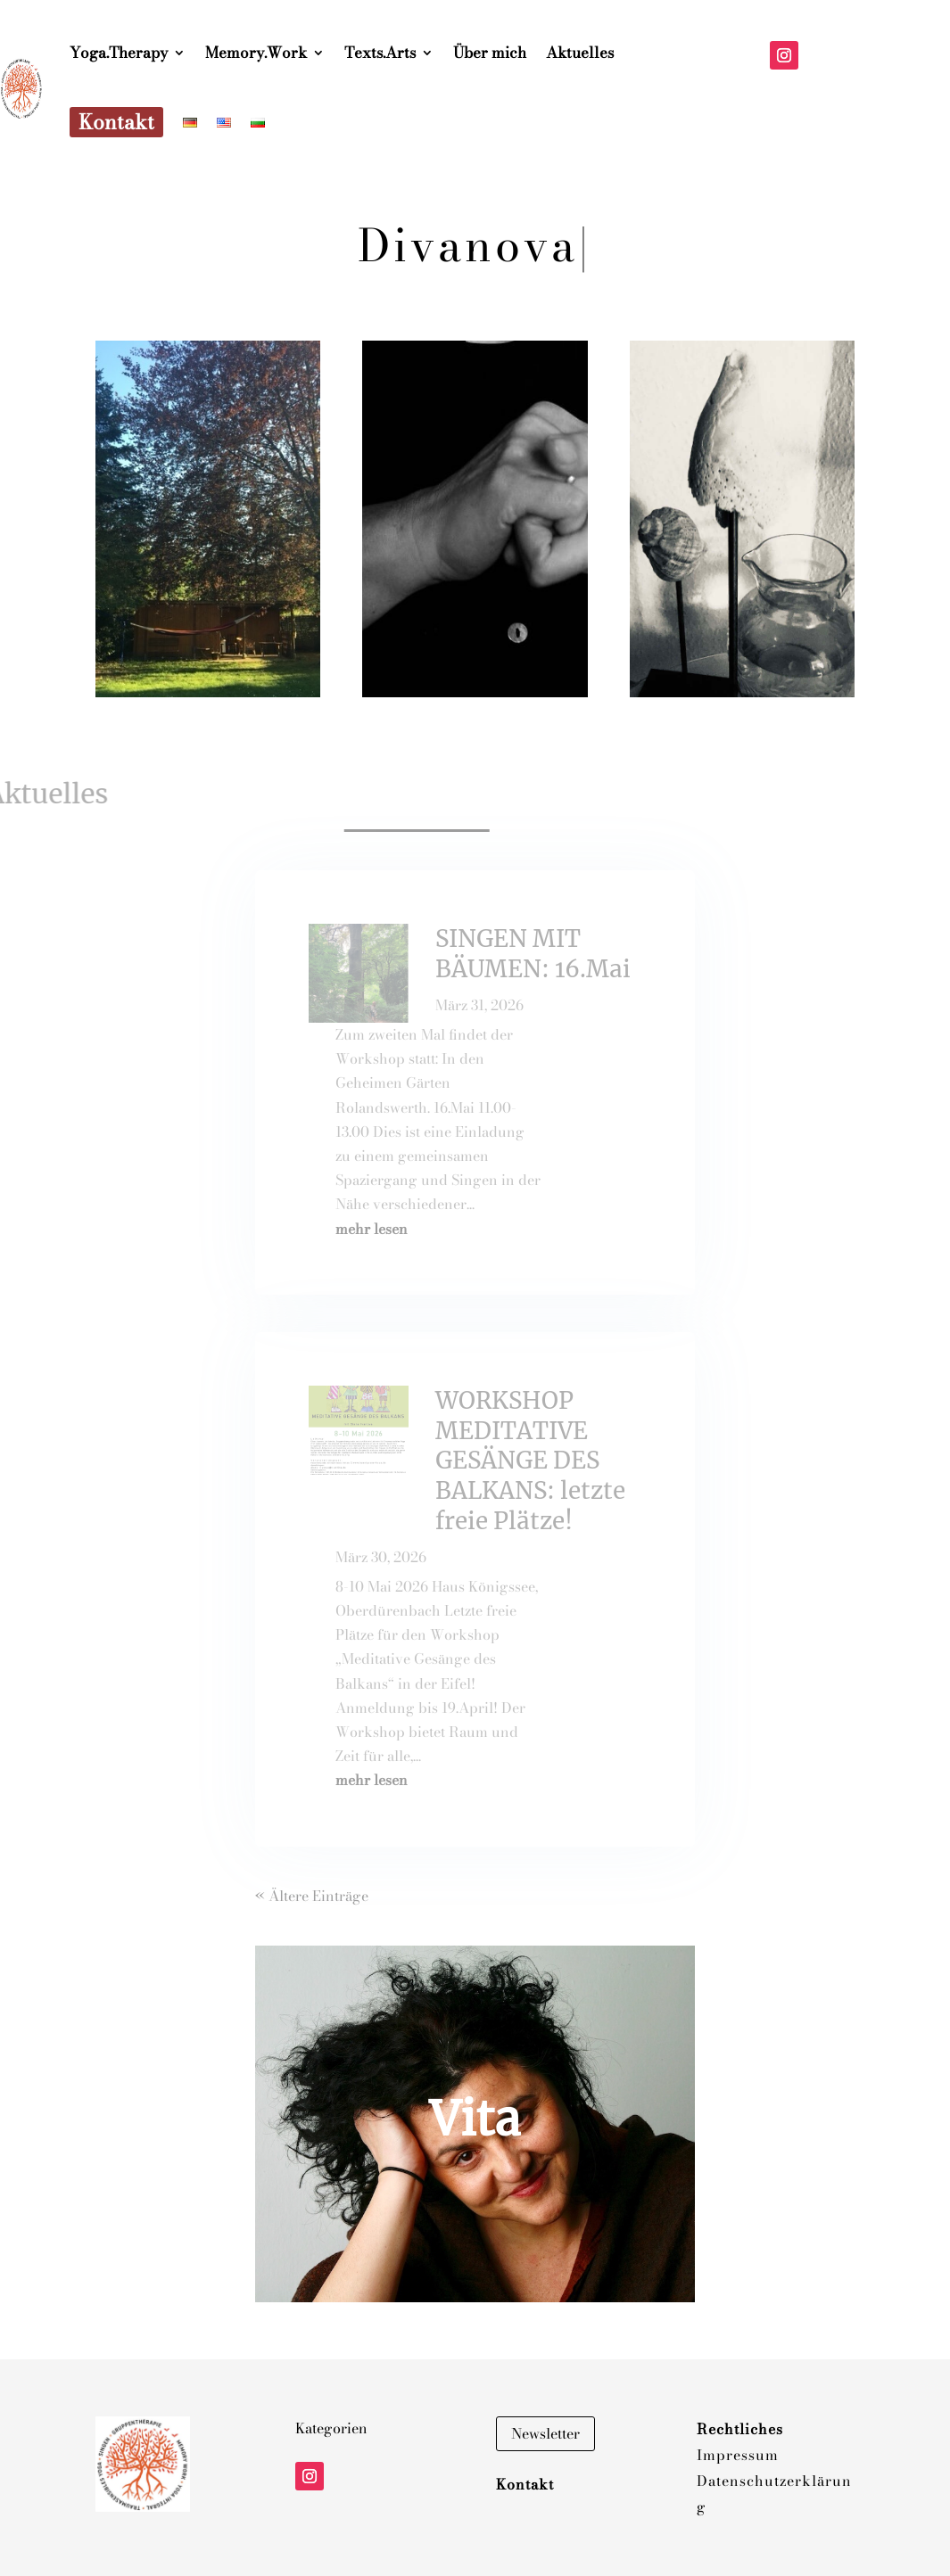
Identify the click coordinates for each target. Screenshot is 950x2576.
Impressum (738, 2454)
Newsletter (545, 2433)
